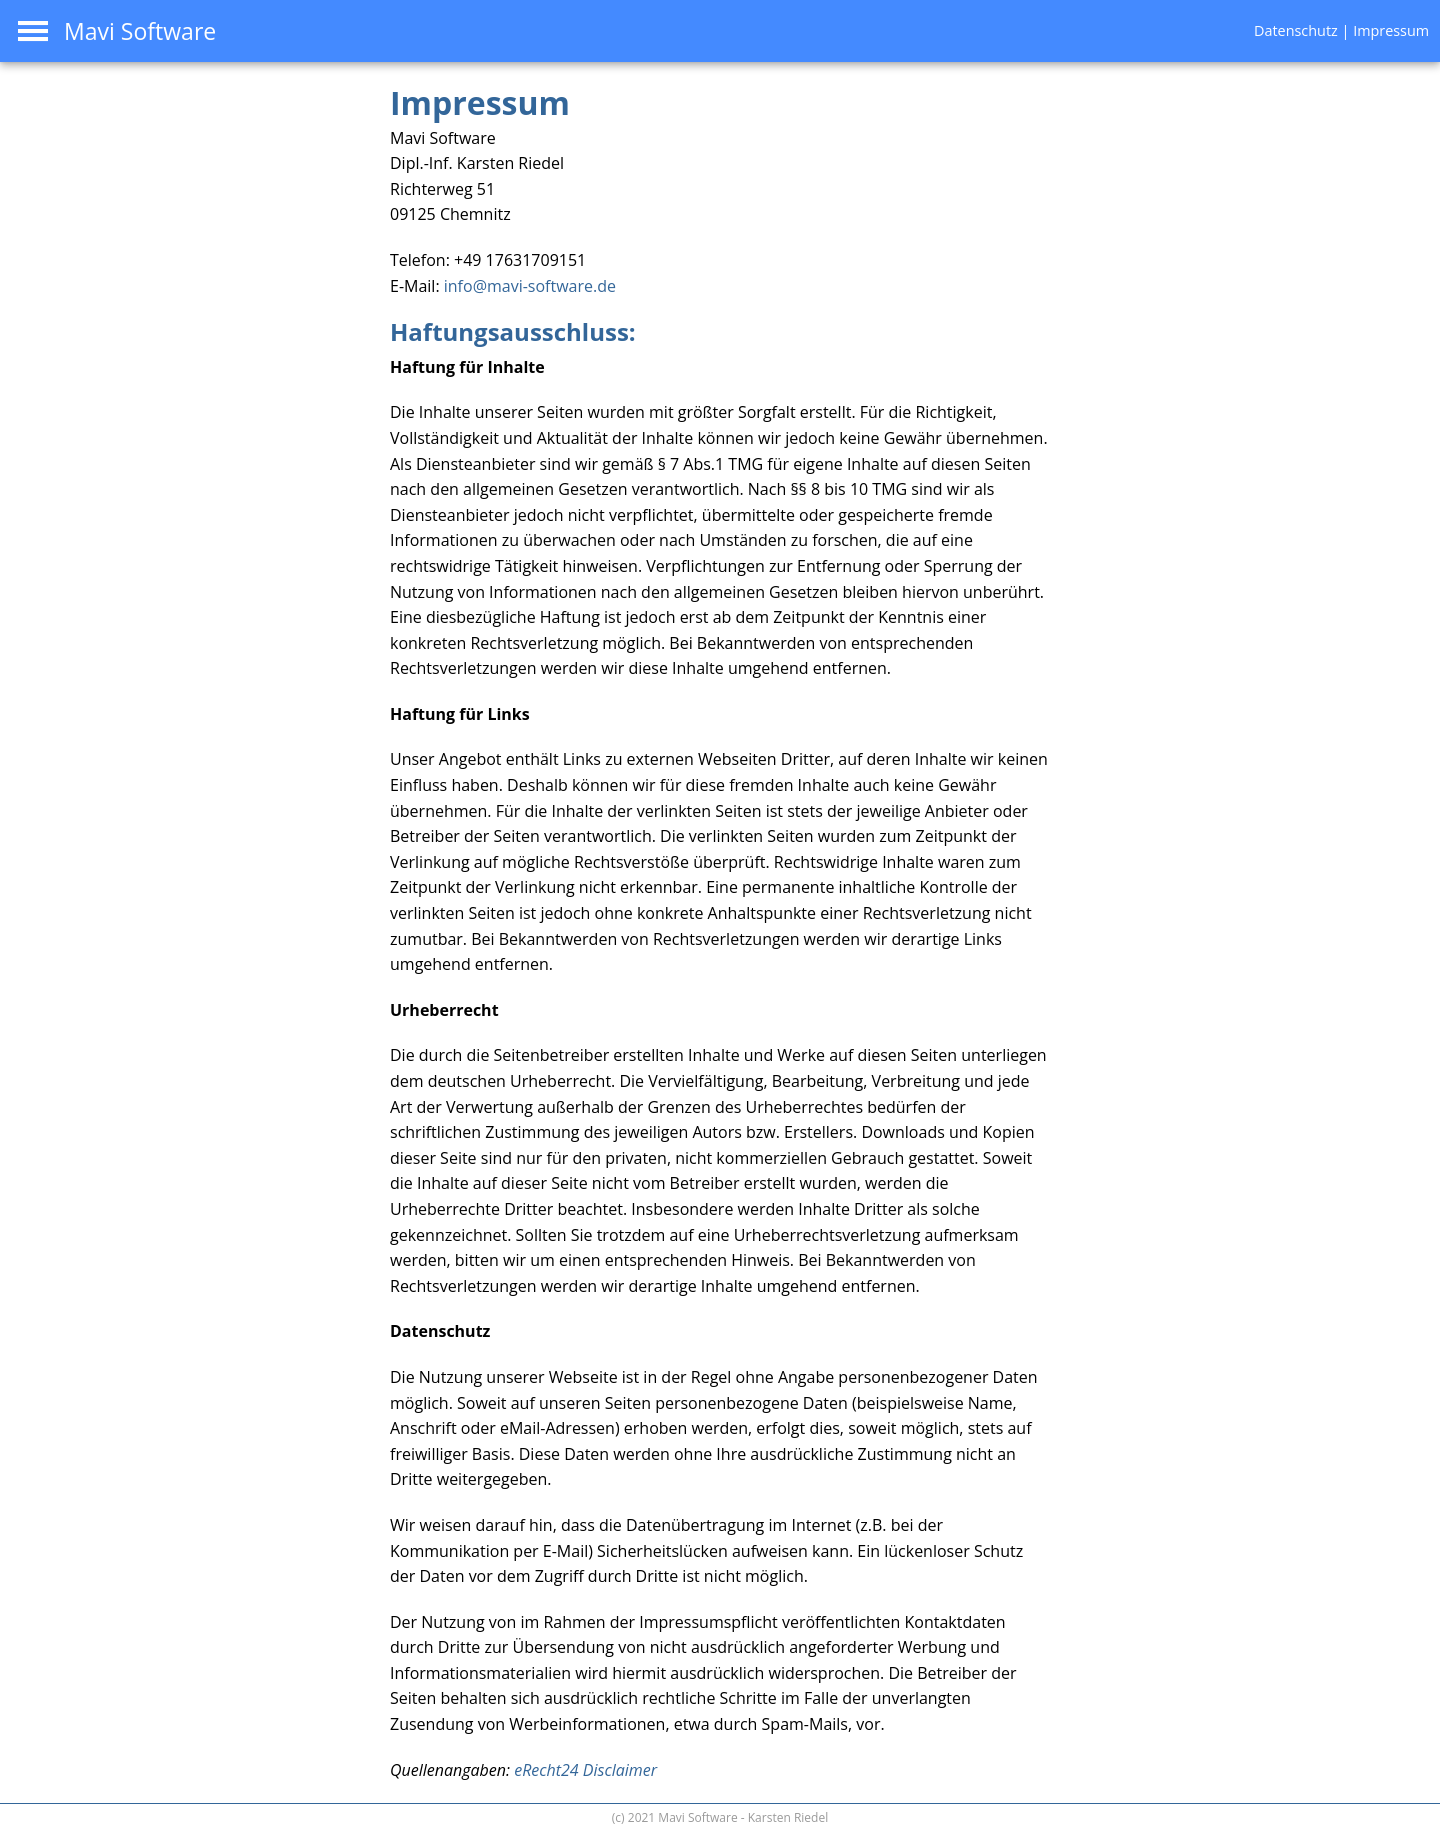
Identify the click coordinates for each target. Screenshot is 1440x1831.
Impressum (1391, 30)
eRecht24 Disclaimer (585, 1770)
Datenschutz (1296, 30)
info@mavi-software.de (530, 286)
